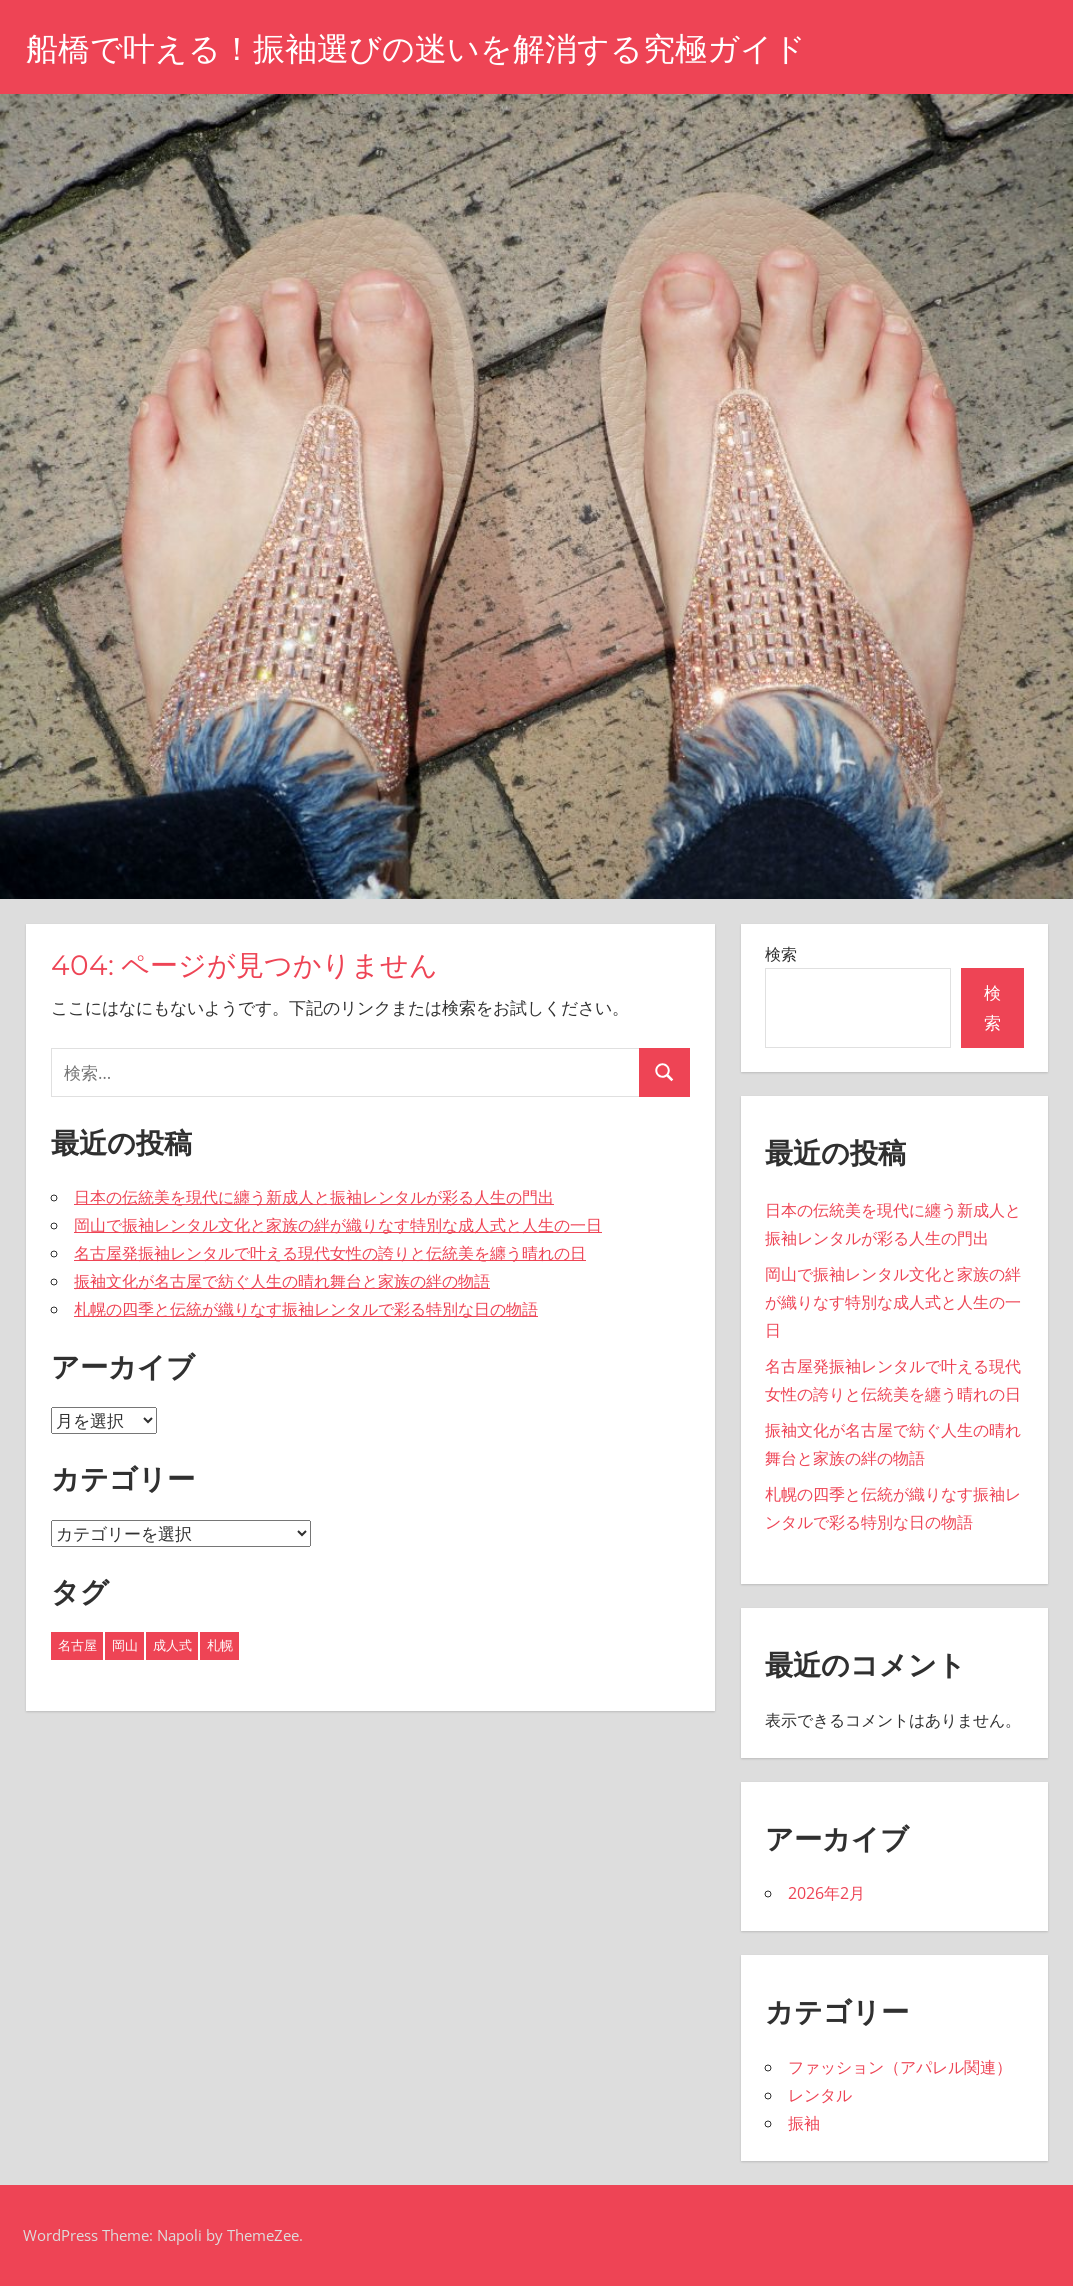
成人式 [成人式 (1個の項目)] (172, 1645)
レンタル (820, 2095)
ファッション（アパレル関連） (900, 2067)
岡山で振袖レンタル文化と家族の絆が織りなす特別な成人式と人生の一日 (338, 1225)
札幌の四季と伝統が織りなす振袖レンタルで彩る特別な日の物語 (306, 1309)
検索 (781, 954)
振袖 (804, 2123)
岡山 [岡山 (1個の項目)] (125, 1645)
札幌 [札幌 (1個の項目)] (220, 1645)
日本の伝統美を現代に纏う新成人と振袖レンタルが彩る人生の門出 (314, 1197)
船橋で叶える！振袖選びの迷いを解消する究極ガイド (416, 48)
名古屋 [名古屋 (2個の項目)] (77, 1645)
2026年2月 (826, 1893)
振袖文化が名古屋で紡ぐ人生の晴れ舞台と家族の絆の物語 (282, 1281)
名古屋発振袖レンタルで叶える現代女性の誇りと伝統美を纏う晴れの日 (330, 1253)
